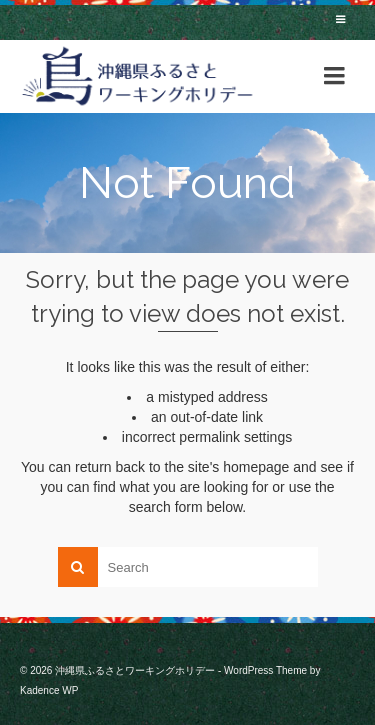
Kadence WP (49, 690)
